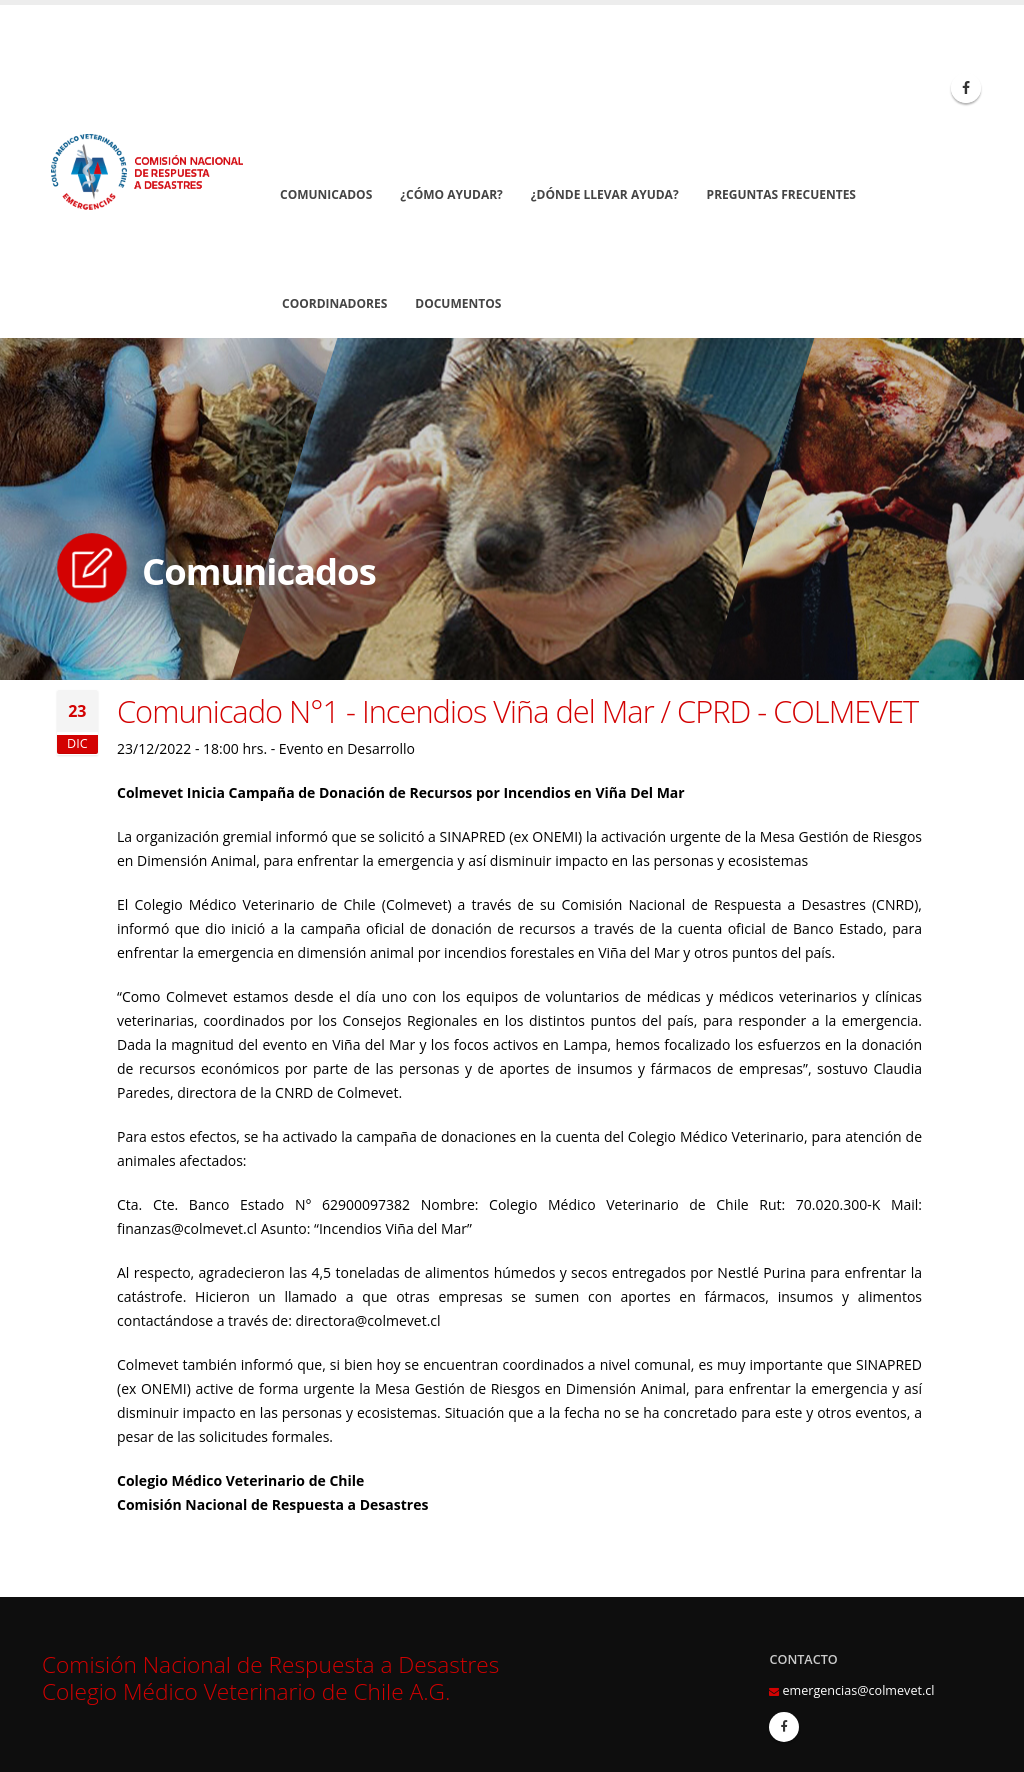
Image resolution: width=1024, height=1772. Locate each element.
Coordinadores (334, 303)
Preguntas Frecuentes (781, 194)
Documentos (458, 303)
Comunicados (326, 194)
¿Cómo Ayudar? (451, 194)
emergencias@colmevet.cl (858, 1690)
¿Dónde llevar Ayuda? (605, 194)
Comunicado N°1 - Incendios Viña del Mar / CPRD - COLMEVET (517, 711)
